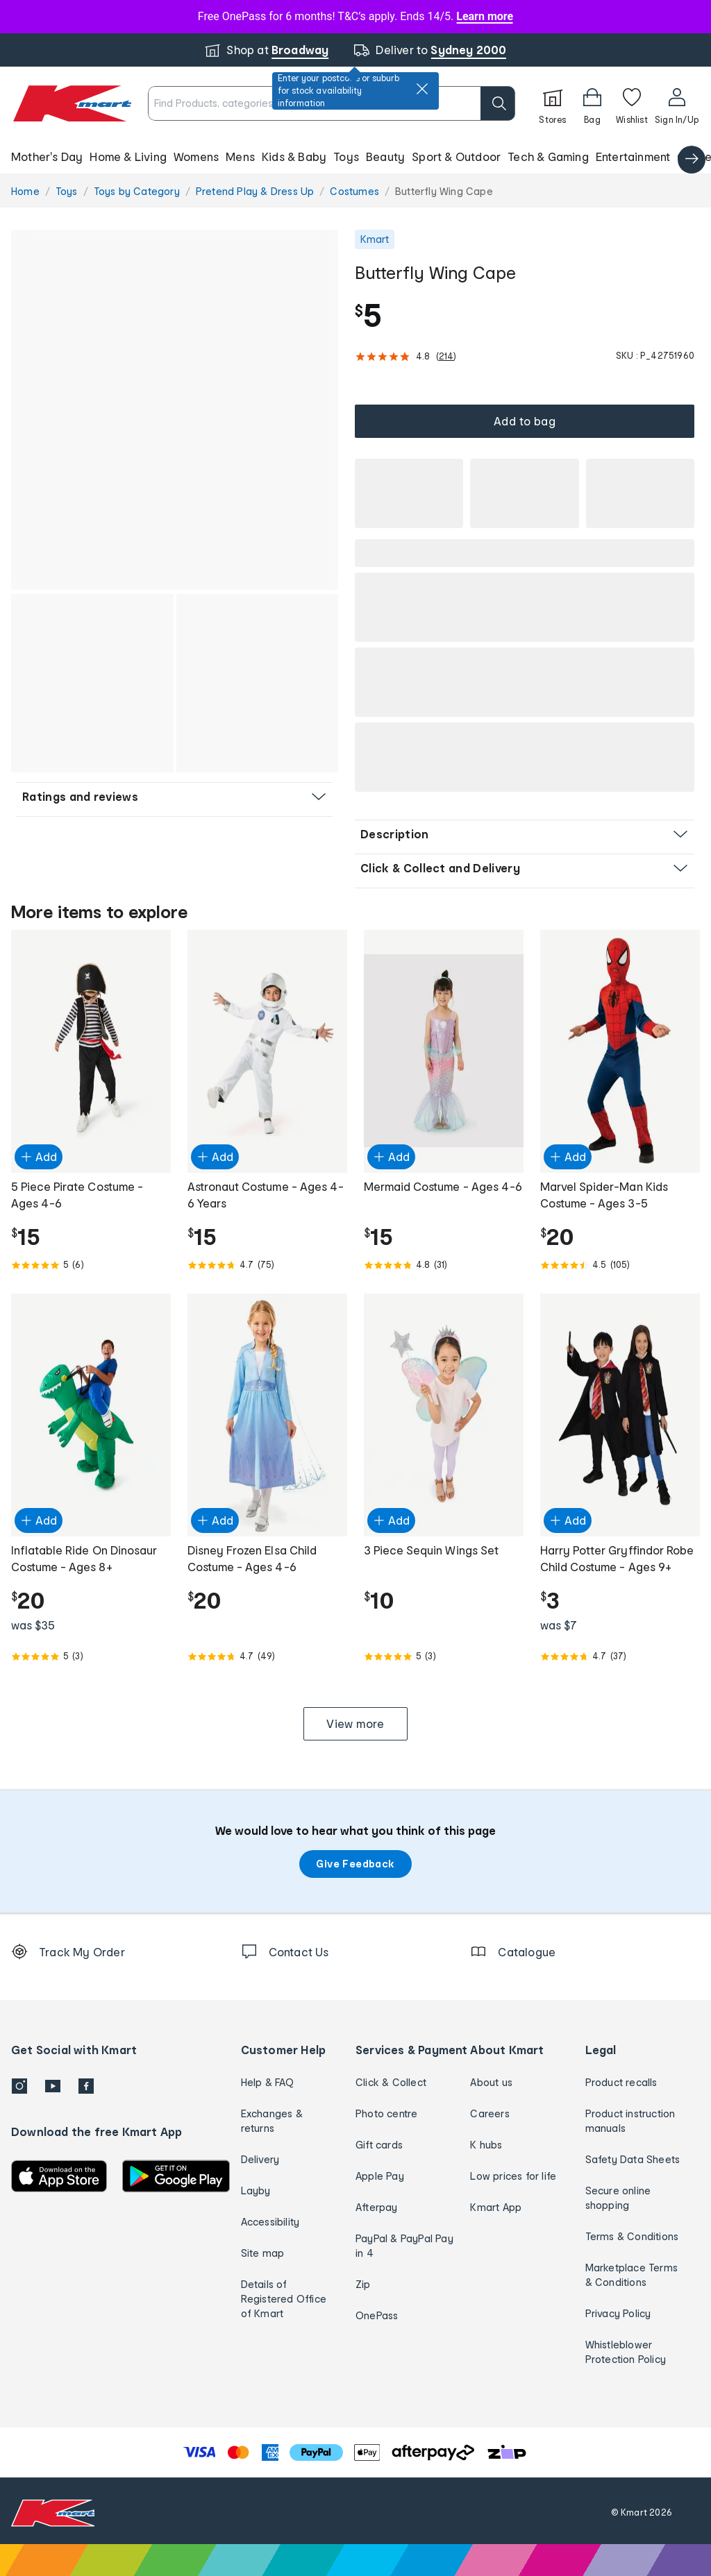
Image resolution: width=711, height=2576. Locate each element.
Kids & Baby (294, 156)
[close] (422, 88)
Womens (196, 156)
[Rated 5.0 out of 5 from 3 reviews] (91, 1656)
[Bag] (592, 103)
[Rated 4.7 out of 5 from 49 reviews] (267, 1656)
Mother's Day (47, 156)
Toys (346, 156)
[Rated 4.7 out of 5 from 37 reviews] (620, 1656)
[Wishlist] (632, 103)
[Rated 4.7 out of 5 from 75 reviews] (267, 1265)
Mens (240, 156)
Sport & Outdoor (456, 156)
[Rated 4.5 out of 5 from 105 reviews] (620, 1265)
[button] (355, 156)
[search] (497, 103)
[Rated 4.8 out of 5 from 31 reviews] (444, 1265)
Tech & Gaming (548, 156)
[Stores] (553, 103)
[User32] (676, 103)
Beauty (385, 156)
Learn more (484, 16)
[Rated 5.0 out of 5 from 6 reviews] (91, 1265)
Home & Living (128, 156)
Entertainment (633, 156)
